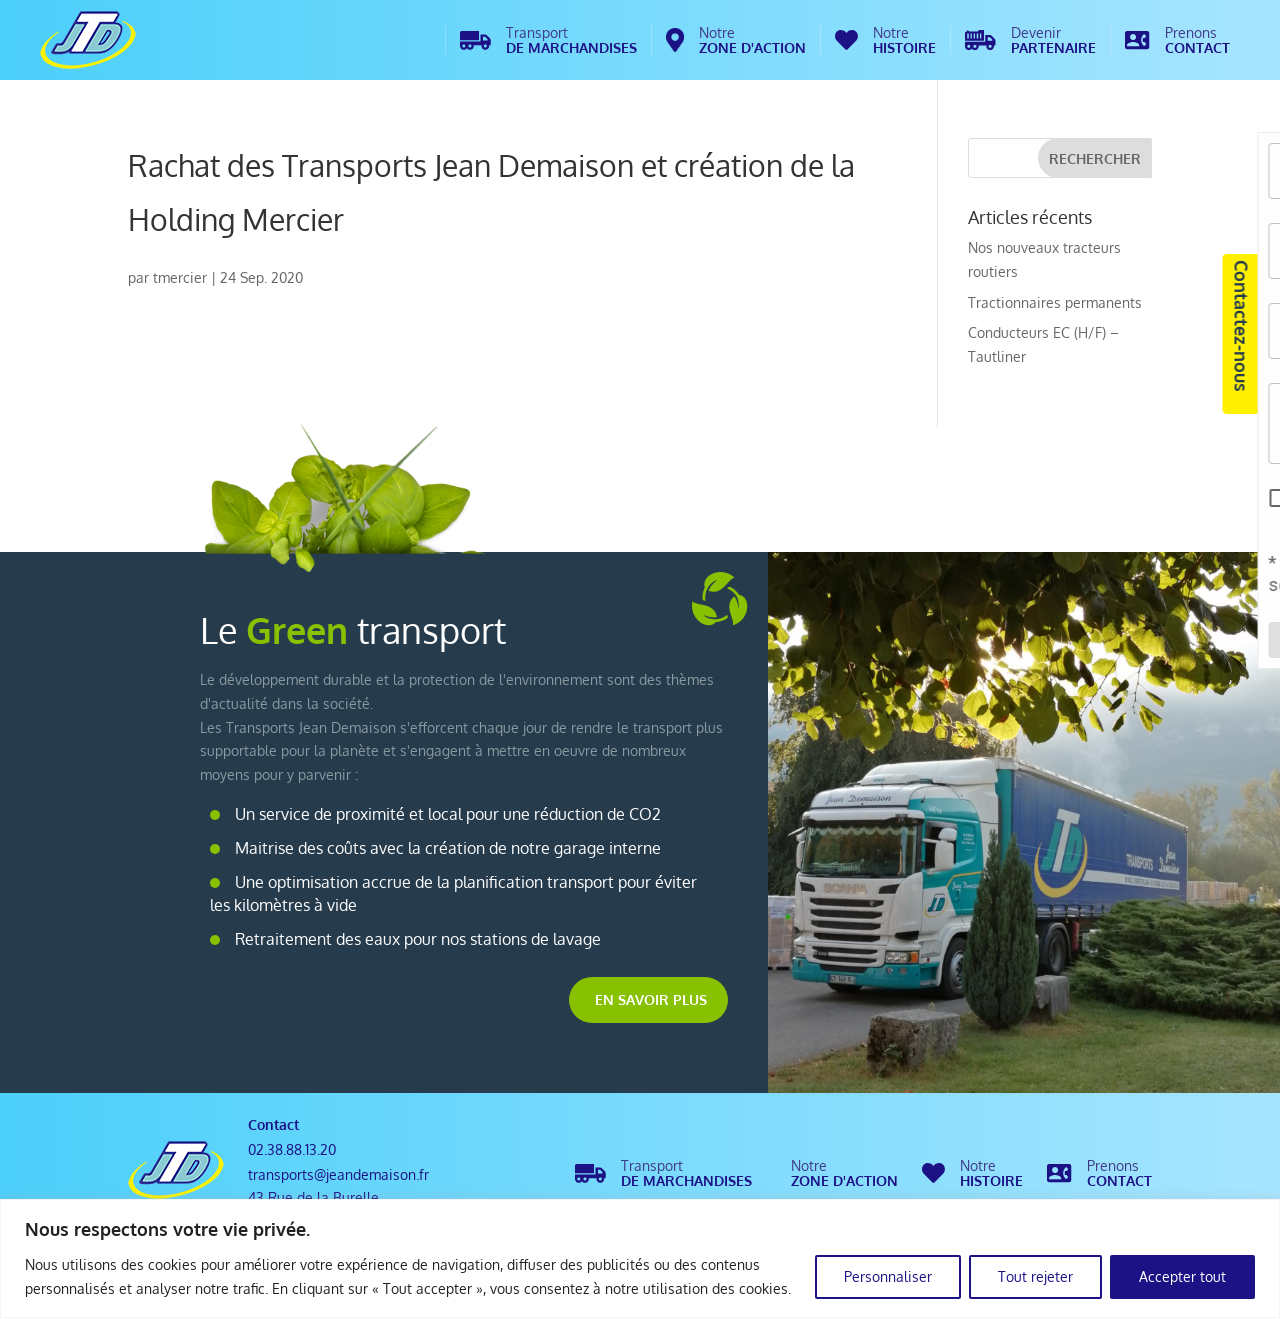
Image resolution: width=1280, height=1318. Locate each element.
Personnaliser (888, 1276)
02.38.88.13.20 (292, 1149)
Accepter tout (1182, 1276)
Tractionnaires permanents (1055, 302)
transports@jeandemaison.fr (338, 1174)
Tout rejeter (1035, 1276)
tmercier (180, 277)
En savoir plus (651, 999)
